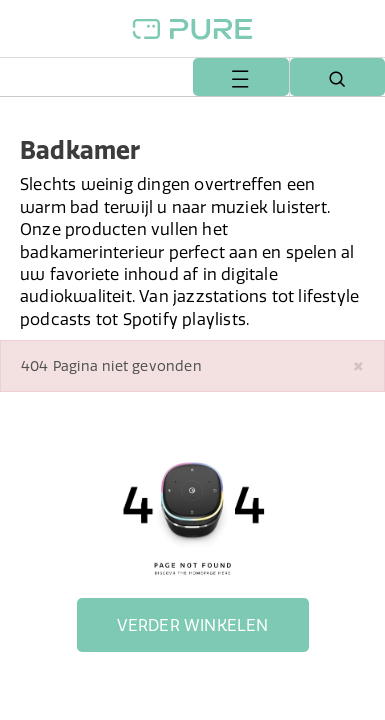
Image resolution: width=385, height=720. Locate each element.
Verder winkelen (193, 625)
